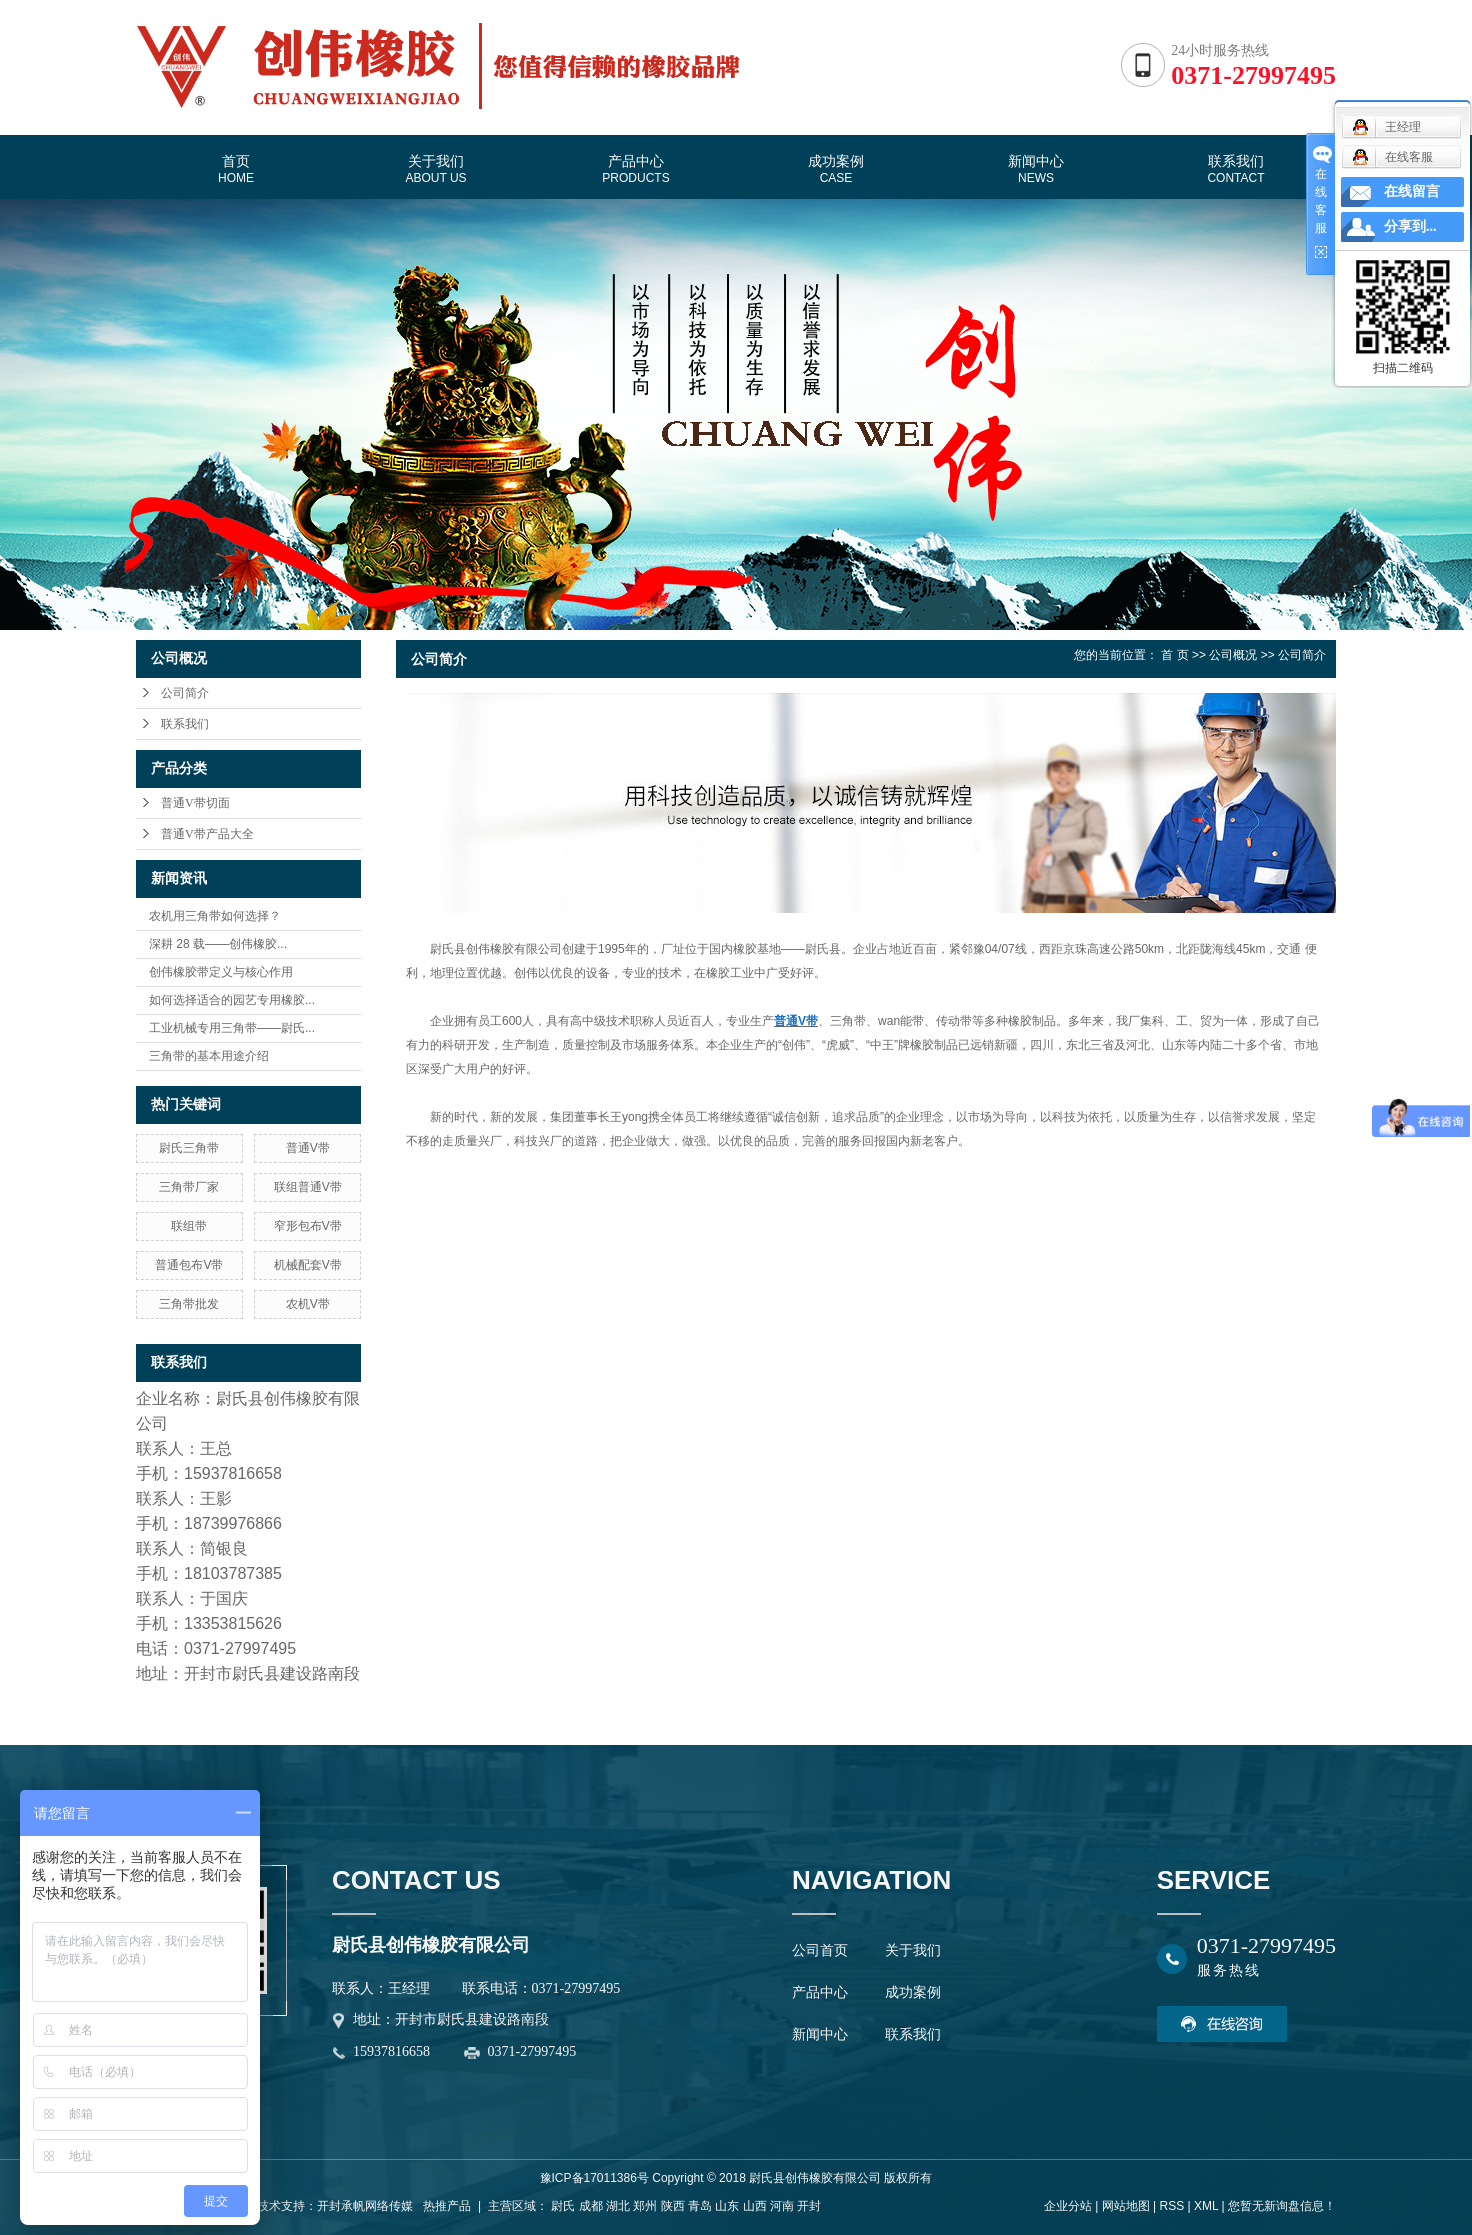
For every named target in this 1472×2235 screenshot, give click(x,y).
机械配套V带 (308, 1265)
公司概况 (1233, 655)
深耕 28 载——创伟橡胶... (218, 944)
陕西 (673, 2206)
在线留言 (1412, 191)
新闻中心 (1036, 169)
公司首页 (820, 1950)
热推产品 (447, 2206)
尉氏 (563, 2206)
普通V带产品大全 (207, 834)
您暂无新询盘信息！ (1282, 2206)
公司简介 (185, 693)
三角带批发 (189, 1304)
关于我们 (435, 169)
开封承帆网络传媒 (365, 2206)
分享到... (1410, 226)
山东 (727, 2206)
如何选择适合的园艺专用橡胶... (232, 1000)
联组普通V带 (308, 1187)
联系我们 (1235, 169)
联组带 (189, 1226)
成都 (591, 2206)
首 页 (1174, 655)
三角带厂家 (189, 1187)
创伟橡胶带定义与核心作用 (221, 972)
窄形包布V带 (308, 1226)
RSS (1171, 2206)
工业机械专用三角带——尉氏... (232, 1028)
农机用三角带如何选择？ (215, 916)
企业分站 (1068, 2206)
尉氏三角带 (189, 1148)
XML (1206, 2206)
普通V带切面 (195, 803)
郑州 (645, 2206)
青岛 (700, 2206)
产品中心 (635, 169)
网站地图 (1126, 2206)
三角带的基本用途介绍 (209, 1056)
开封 (809, 2206)
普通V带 (308, 1148)
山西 (755, 2206)
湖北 (618, 2206)
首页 (236, 169)
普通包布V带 (189, 1265)
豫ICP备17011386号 (594, 2178)
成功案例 (836, 169)
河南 (782, 2206)
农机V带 (308, 1304)
